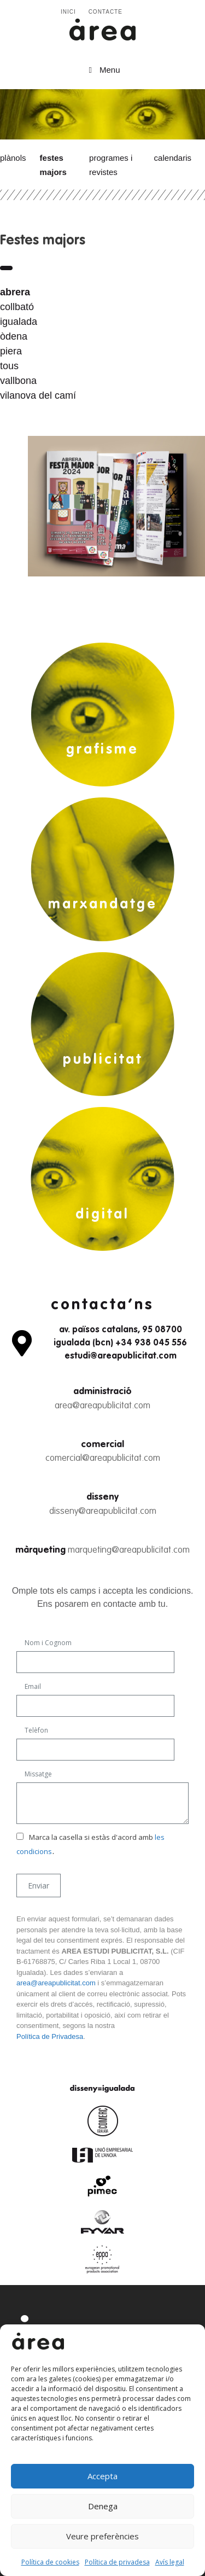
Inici (68, 12)
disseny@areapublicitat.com (102, 1511)
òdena (13, 336)
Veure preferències (102, 2536)
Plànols (13, 157)
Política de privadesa (117, 2562)
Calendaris (172, 157)
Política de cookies (50, 2562)
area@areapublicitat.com (102, 1406)
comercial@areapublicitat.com (102, 1458)
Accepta (102, 2475)
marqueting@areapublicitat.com (129, 1550)
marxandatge (102, 905)
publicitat (103, 1060)
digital (102, 1215)
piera (11, 351)
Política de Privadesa (49, 2036)
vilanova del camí (38, 395)
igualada (18, 321)
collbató (17, 306)
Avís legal (169, 2562)
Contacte (105, 12)
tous (9, 365)
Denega (103, 2506)
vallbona (18, 380)
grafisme (102, 750)
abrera (15, 292)
